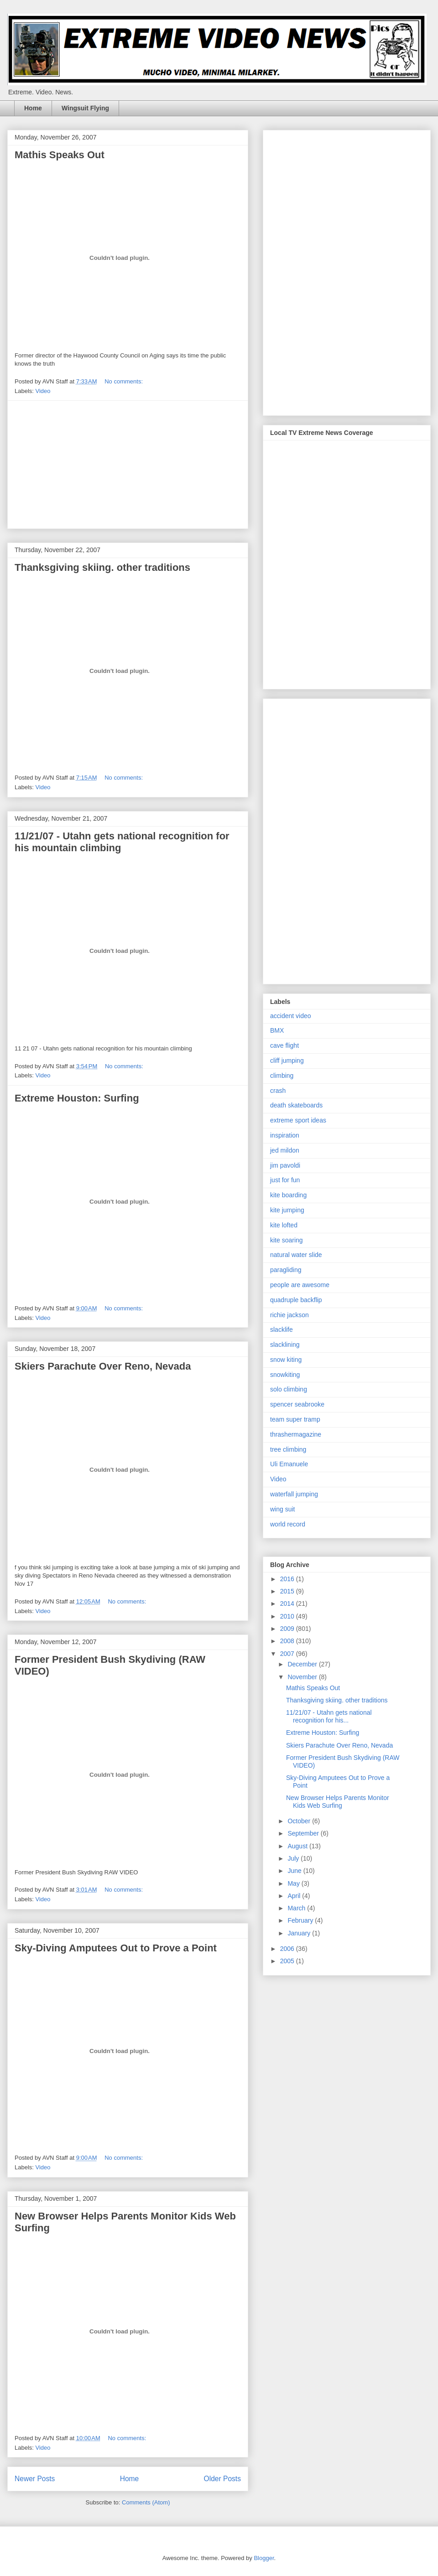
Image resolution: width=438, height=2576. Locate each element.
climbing (281, 1075)
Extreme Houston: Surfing (77, 1098)
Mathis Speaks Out (59, 154)
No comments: (124, 381)
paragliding (286, 1269)
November (302, 1677)
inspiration (284, 1135)
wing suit (282, 1509)
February (301, 1920)
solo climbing (288, 1389)
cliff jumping (287, 1060)
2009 (288, 1628)
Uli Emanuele (289, 1464)
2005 (288, 1961)
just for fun (285, 1180)
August (298, 1846)
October (299, 1821)
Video (43, 391)
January (299, 1933)
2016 (288, 1579)
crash (278, 1090)
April (294, 1895)
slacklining (285, 1344)
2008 (288, 1641)
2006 (288, 1948)
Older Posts (222, 2479)
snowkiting (285, 1374)
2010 (288, 1616)
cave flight (284, 1045)
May (294, 1883)
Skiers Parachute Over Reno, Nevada (103, 1366)
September (303, 1833)
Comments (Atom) (146, 2502)
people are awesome (299, 1284)
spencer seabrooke (297, 1404)
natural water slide (296, 1254)
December (302, 1664)
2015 (288, 1591)
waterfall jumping (294, 1494)
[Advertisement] (127, 465)
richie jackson (289, 1315)
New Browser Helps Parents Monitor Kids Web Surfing (337, 1801)
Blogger (264, 2558)
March (297, 1908)
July (294, 1858)
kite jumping (287, 1210)
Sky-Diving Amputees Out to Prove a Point (116, 1948)
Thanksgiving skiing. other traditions (102, 567)
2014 (288, 1603)
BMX (277, 1030)
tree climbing (288, 1449)
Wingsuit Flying (85, 108)
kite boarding (288, 1195)
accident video (290, 1015)
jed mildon (284, 1150)
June (295, 1870)
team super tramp (295, 1419)
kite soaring (286, 1240)
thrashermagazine (295, 1434)
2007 (288, 1653)
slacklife (281, 1329)
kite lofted (283, 1225)
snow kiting (286, 1359)
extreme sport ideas (298, 1120)
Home (33, 108)
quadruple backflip (296, 1300)
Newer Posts (35, 2479)
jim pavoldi (285, 1165)
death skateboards (296, 1105)
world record (287, 1524)
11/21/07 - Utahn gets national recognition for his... (329, 1716)
